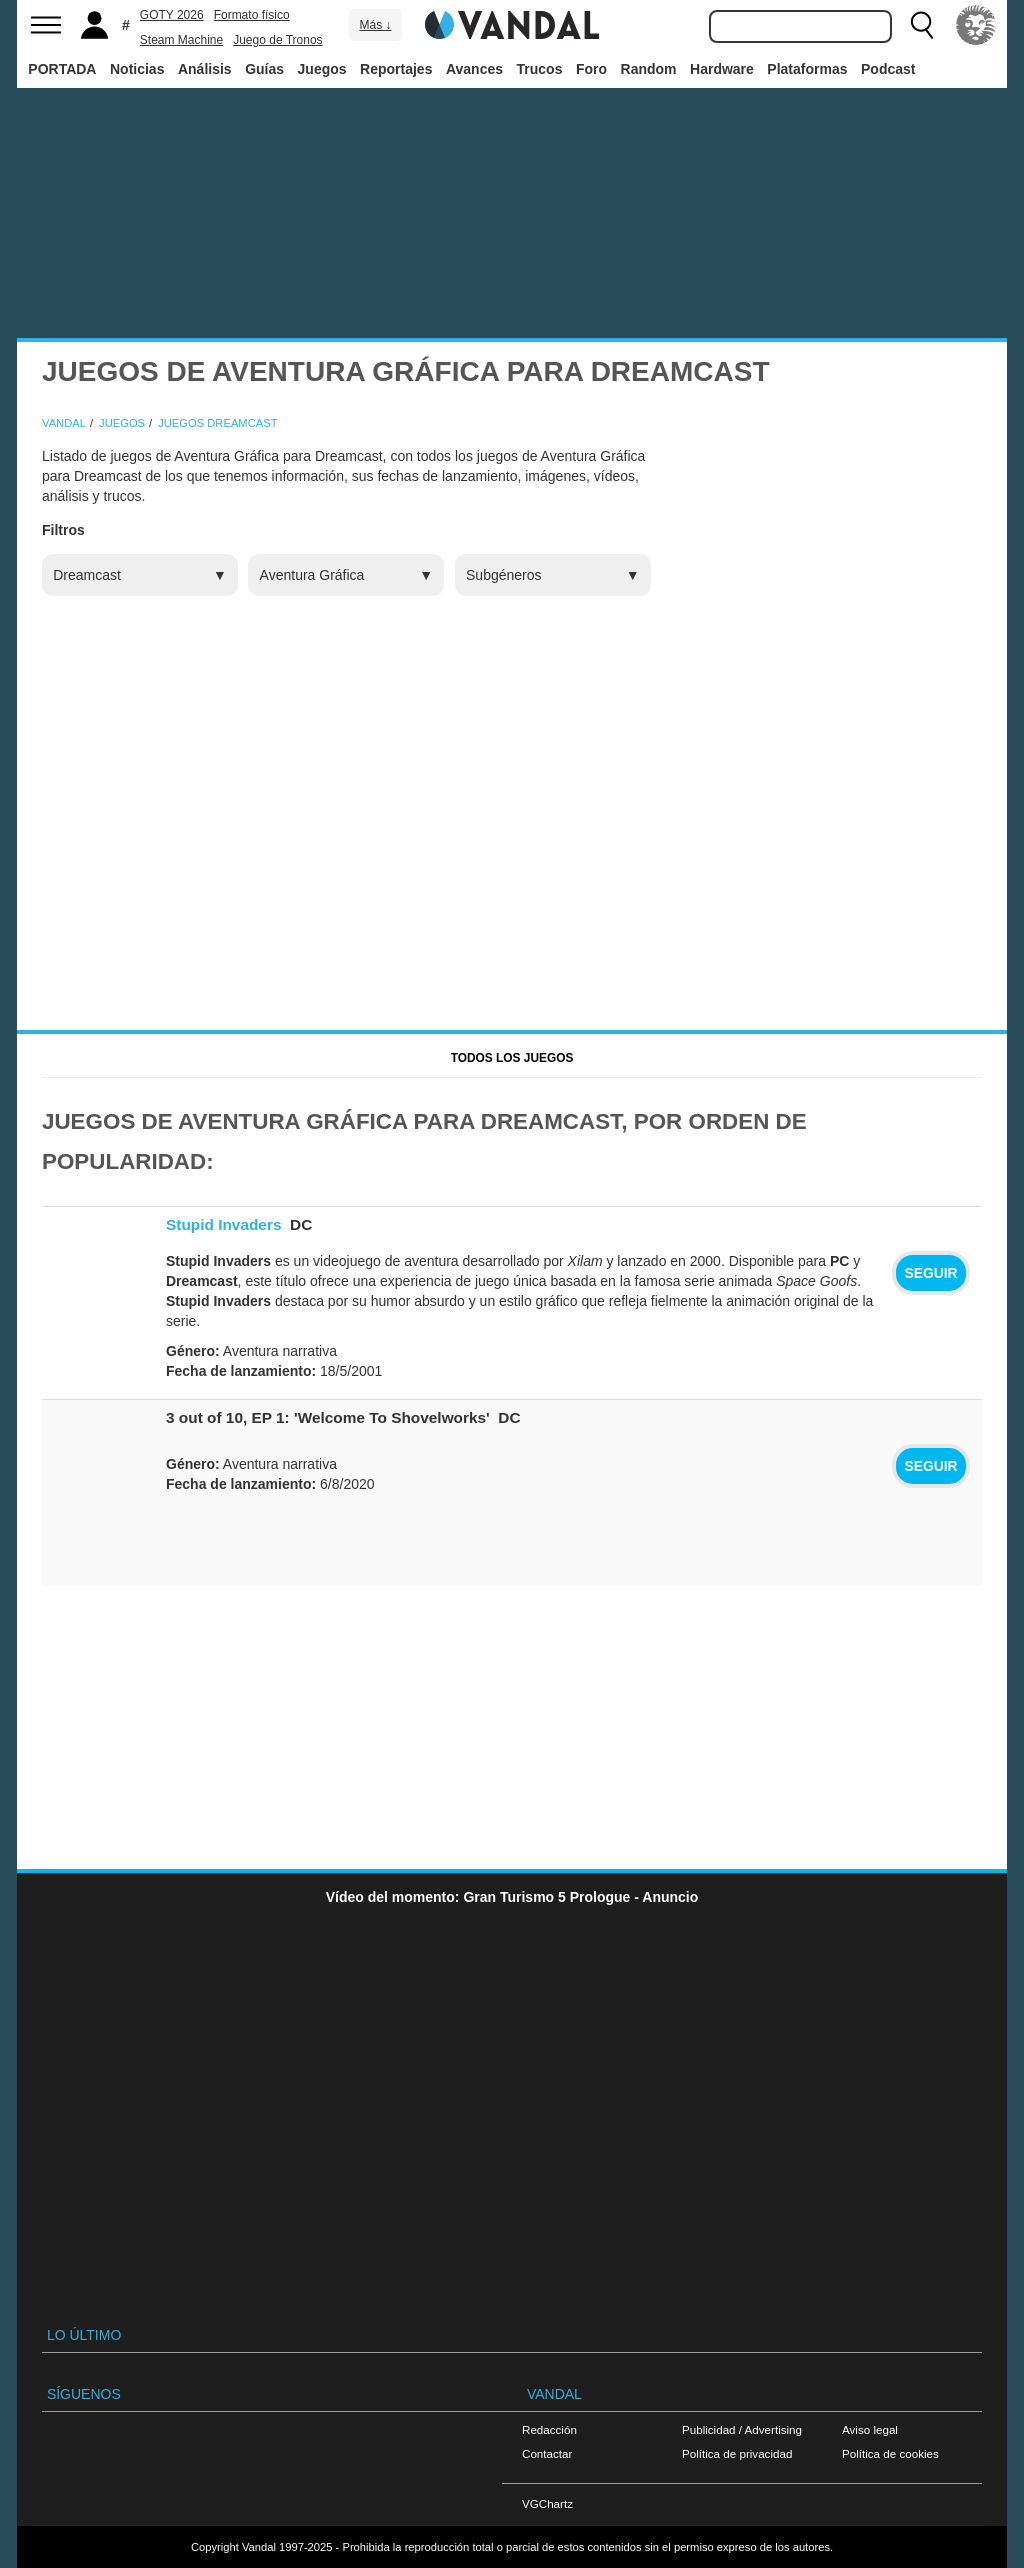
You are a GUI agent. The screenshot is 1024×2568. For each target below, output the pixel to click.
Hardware (722, 69)
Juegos (322, 69)
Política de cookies (890, 2453)
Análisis (205, 69)
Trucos (540, 69)
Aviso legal (870, 2429)
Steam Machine (181, 40)
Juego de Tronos (277, 40)
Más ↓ (375, 25)
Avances (474, 69)
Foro (591, 69)
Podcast (888, 69)
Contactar (547, 2453)
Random (649, 69)
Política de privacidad (737, 2453)
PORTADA (62, 69)
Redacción (549, 2429)
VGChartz (547, 2503)
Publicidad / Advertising (742, 2429)
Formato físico (252, 15)
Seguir (930, 1273)
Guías (264, 69)
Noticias (137, 69)
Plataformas (807, 69)
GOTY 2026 (172, 15)
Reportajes (396, 69)
